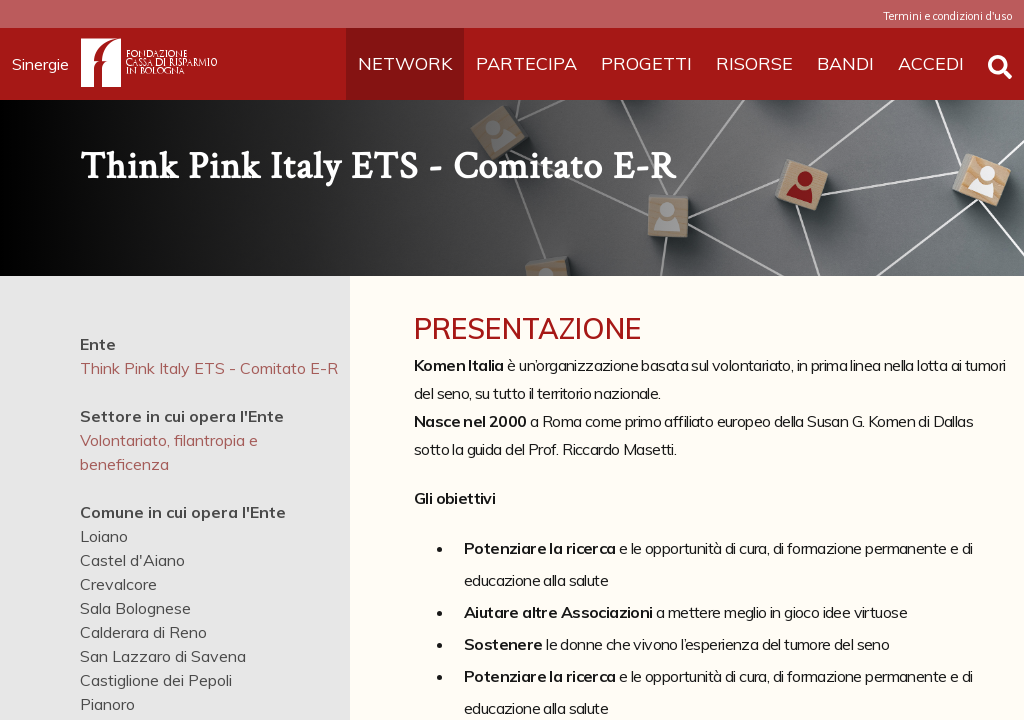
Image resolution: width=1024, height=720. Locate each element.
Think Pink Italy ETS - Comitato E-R (209, 368)
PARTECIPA (526, 63)
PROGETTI (646, 63)
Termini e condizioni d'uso (947, 16)
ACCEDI (931, 63)
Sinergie (46, 64)
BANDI (845, 63)
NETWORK (405, 63)
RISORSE (754, 63)
